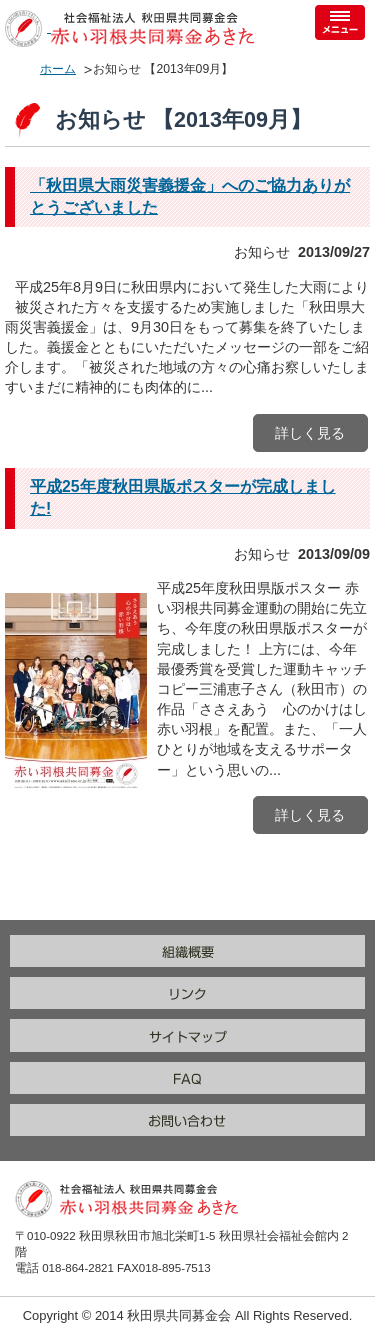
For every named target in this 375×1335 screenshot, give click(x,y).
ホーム (58, 69)
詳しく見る (310, 433)
